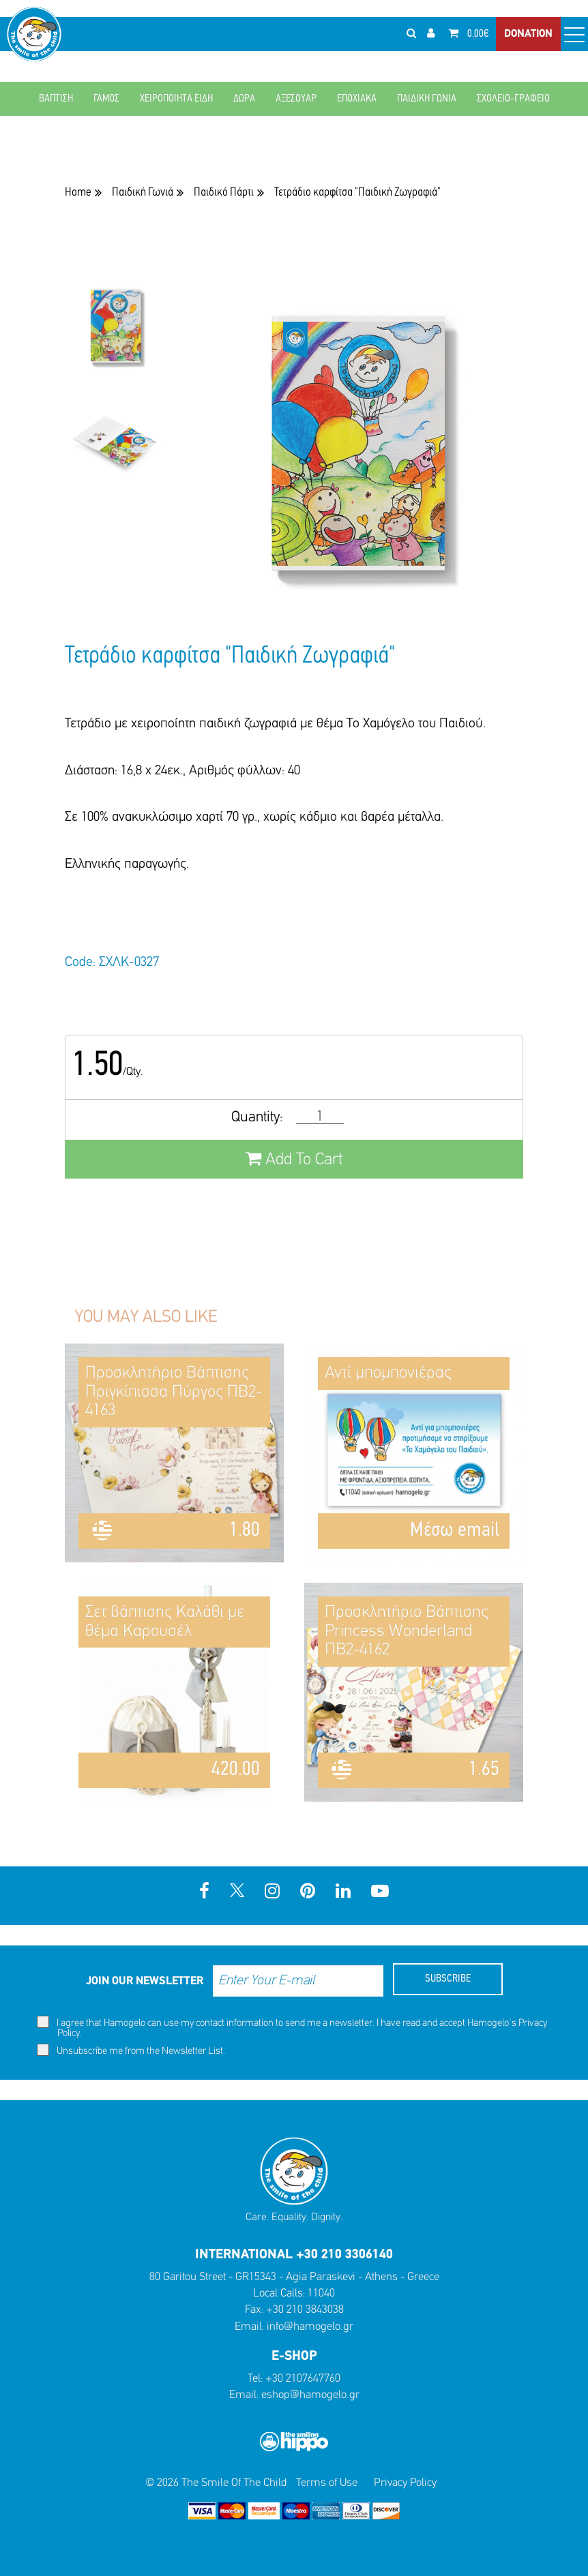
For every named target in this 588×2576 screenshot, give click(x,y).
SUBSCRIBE (448, 1978)
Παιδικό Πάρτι (224, 192)
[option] (114, 335)
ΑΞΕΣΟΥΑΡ (296, 98)
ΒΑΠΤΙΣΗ (56, 98)
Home (78, 192)
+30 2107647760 (302, 2378)
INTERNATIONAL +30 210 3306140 (294, 2255)
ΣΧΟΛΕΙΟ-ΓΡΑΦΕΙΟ (513, 98)
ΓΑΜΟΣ (106, 98)
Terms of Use (326, 2483)
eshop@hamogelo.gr (310, 2395)
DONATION (528, 34)
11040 (321, 2293)
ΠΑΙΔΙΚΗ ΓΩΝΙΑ (426, 98)
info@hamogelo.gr (310, 2327)
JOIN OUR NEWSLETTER (144, 1981)
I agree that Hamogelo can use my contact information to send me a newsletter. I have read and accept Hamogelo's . (292, 2027)
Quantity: (256, 1117)
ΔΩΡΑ (244, 98)
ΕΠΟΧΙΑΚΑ (357, 98)
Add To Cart (294, 1159)
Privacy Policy (405, 2483)
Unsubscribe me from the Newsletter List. (131, 2050)
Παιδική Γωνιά (142, 192)
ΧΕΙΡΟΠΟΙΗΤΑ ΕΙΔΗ (176, 98)
